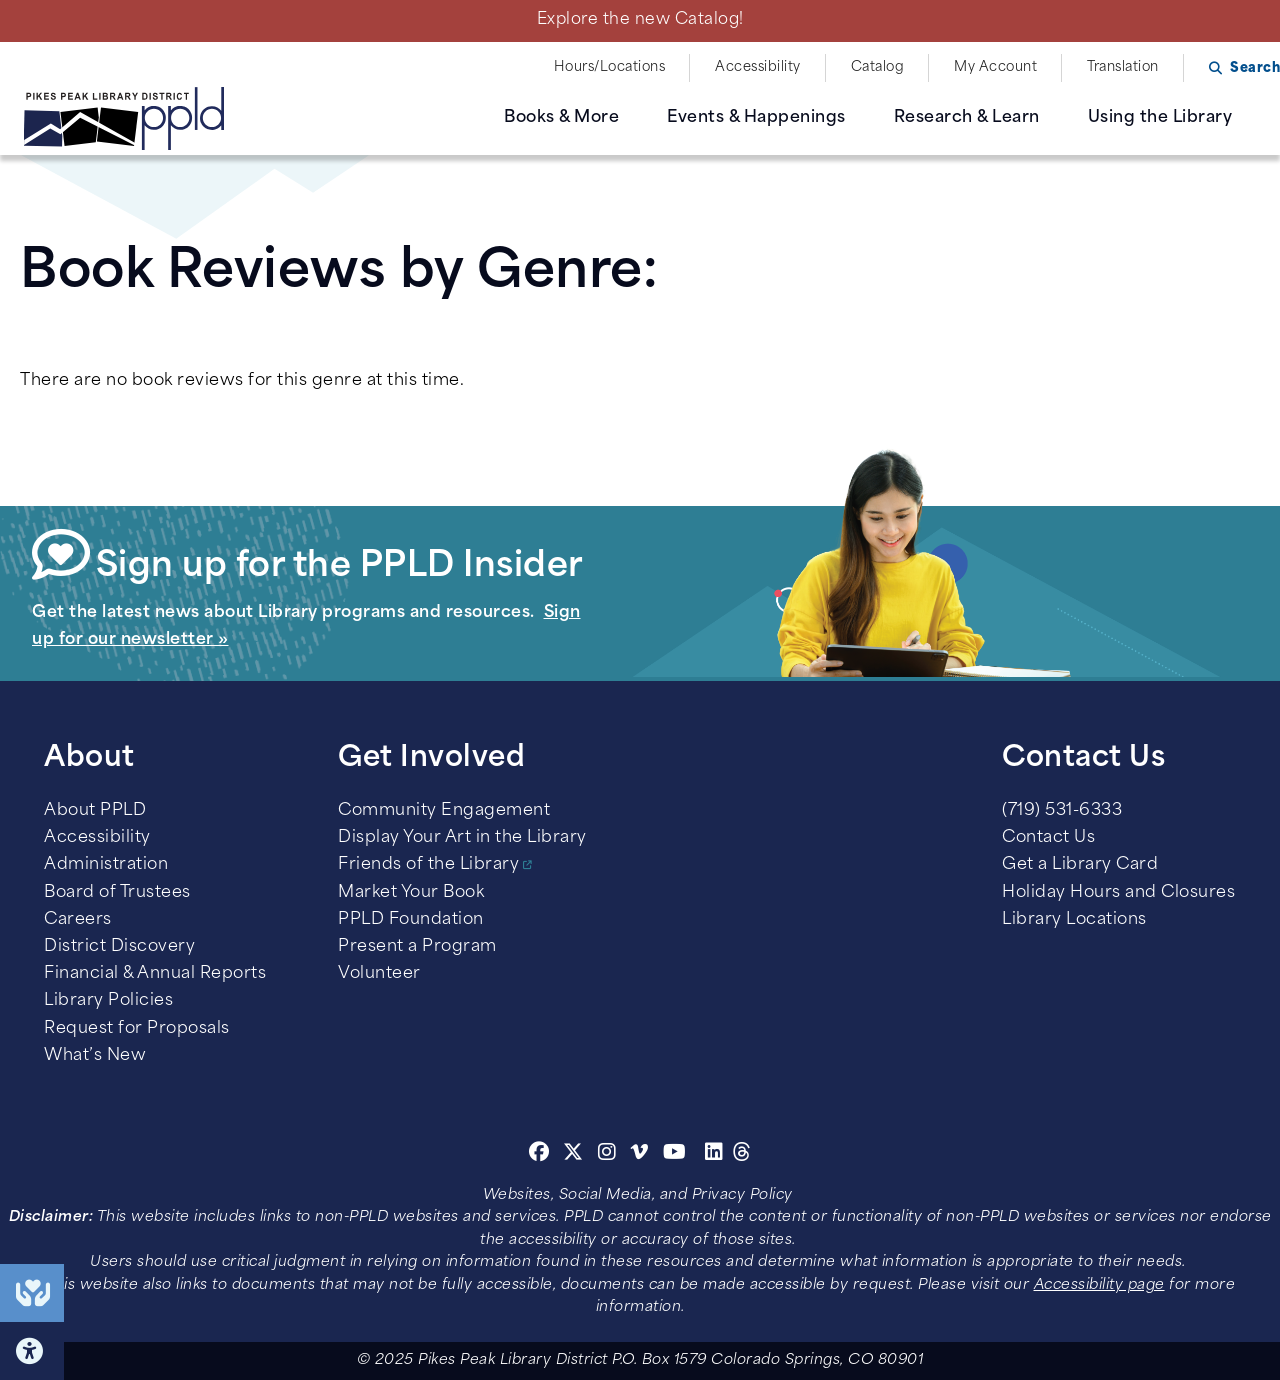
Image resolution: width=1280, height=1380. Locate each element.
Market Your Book (411, 893)
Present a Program (417, 947)
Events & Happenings (756, 118)
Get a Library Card (1080, 865)
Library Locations (1074, 920)
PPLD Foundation (411, 920)
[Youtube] (675, 1155)
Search (1255, 68)
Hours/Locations (610, 67)
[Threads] (742, 1155)
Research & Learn (967, 118)
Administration (106, 865)
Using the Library (1160, 118)
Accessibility (758, 67)
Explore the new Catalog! (640, 20)
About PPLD (95, 811)
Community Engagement (444, 811)
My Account (995, 67)
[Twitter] (573, 1155)
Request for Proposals (137, 1029)
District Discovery (119, 947)
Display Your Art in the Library (462, 838)
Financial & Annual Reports (155, 974)
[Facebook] (539, 1155)
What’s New (95, 1056)
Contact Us (1048, 838)
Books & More (561, 118)
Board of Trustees (117, 893)
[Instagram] (610, 1155)
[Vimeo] (639, 1155)
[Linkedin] (714, 1155)
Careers (78, 920)
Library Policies (108, 1001)
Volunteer (379, 974)
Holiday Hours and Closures (1118, 893)
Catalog (878, 67)
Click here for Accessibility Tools (32, 1351)
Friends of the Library (428, 865)
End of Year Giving (32, 1293)
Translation (1123, 67)
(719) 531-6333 (1062, 811)
